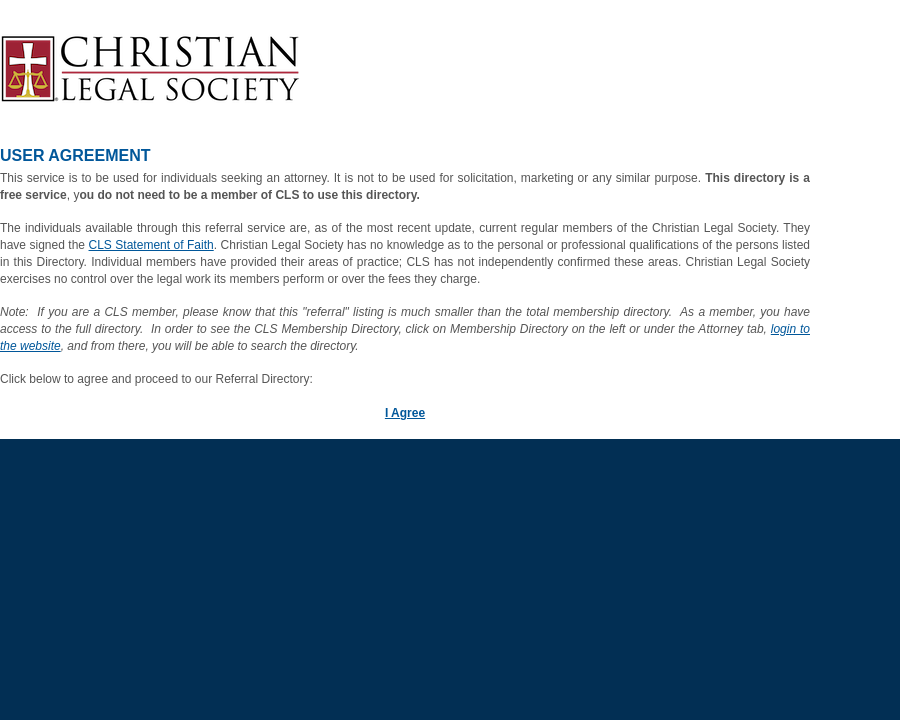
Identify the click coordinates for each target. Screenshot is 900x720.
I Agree (405, 413)
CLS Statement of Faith (151, 245)
